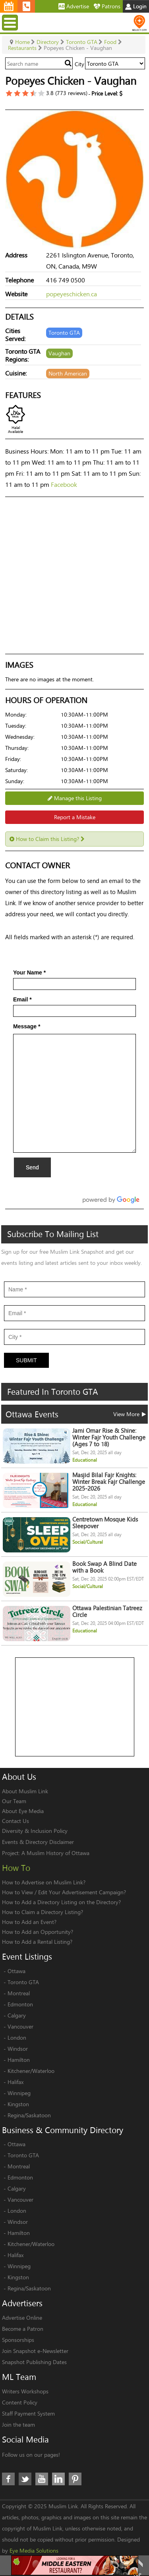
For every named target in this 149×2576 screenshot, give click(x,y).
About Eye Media (23, 1811)
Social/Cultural (87, 1542)
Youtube (41, 2479)
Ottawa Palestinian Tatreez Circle (107, 1611)
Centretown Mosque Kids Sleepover (105, 1522)
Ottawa (16, 1971)
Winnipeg (19, 2093)
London (17, 2037)
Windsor (18, 2048)
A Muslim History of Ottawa (55, 1853)
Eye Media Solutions (34, 2550)
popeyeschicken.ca (71, 293)
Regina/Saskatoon (29, 2115)
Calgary (17, 2015)
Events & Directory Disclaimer (38, 1842)
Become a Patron (22, 2328)
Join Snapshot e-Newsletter (35, 2351)
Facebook (64, 484)
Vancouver (20, 2026)
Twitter (25, 2479)
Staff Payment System (28, 2413)
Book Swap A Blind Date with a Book (104, 1567)
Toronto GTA (23, 1982)
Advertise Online (22, 2317)
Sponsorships (18, 2340)
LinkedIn (58, 2479)
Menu (11, 22)
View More (129, 1414)
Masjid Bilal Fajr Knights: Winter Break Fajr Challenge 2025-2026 (108, 1482)
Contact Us (15, 1821)
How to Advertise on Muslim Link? (43, 1882)
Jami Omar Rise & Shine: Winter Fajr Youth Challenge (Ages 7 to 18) (108, 1437)
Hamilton (19, 2059)
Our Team (14, 1801)
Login (136, 6)
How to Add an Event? (29, 1922)
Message (27, 1026)
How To (16, 1868)
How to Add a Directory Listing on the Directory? (61, 1902)
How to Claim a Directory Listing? (42, 1912)
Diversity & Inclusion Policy (35, 1831)
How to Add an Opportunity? (37, 1932)
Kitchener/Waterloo (31, 2071)
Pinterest (75, 2479)
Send (32, 1167)
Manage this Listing (75, 798)
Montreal (19, 1993)
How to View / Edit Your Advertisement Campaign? (64, 1892)
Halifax (15, 2082)
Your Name (29, 972)
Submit (26, 1360)
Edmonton (20, 2004)
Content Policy (19, 2402)
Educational (84, 1460)
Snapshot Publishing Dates (34, 2362)
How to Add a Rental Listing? (37, 1941)
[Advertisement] (75, 1707)
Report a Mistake (74, 817)
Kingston (18, 2104)
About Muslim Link (25, 1791)
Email (22, 999)
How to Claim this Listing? (47, 839)
